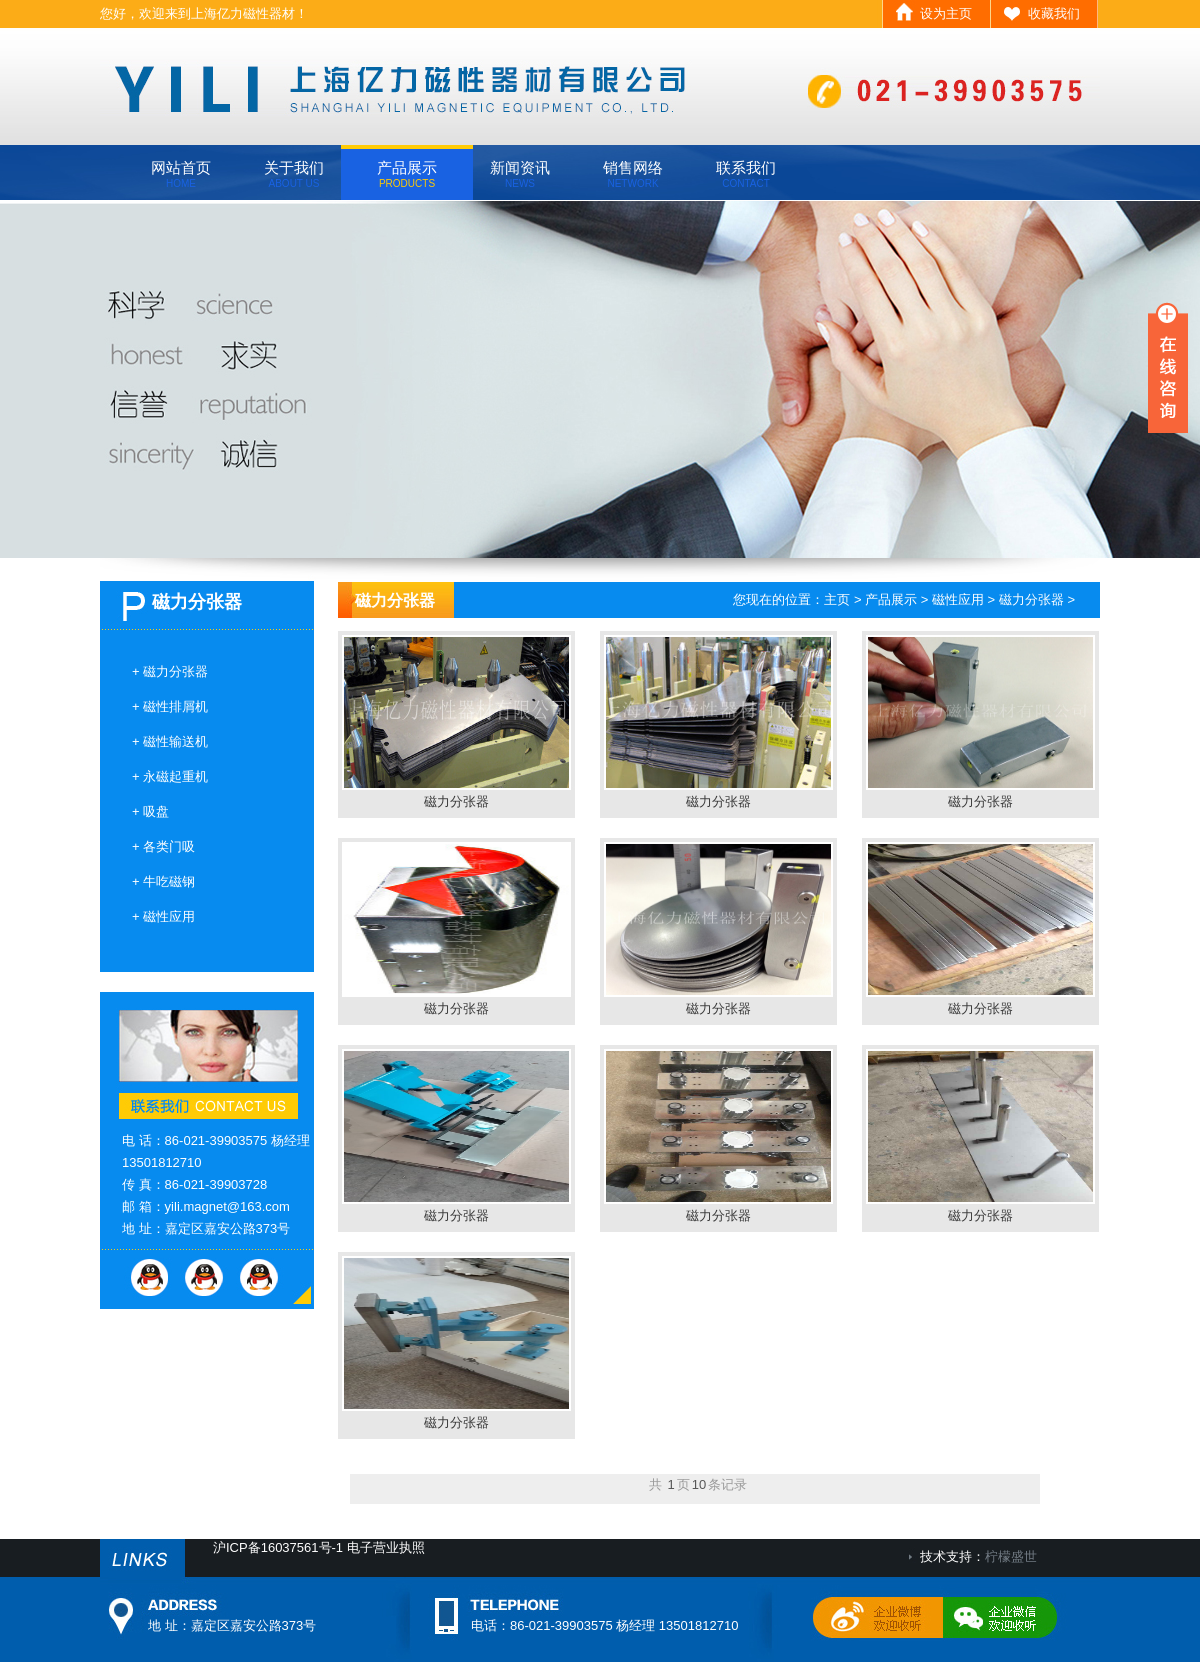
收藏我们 (1054, 13)
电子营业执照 (386, 1547)
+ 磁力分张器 (170, 671)
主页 (837, 599)
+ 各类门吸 (163, 846)
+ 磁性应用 (163, 916)
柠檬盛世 (1011, 1556)
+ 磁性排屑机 (170, 706)
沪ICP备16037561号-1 (278, 1547)
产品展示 (407, 174)
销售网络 (633, 174)
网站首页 (181, 174)
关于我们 (294, 174)
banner (600, 379)
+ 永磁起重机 (170, 776)
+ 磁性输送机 (170, 741)
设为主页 (946, 13)
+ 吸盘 (150, 811)
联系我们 (746, 174)
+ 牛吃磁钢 (163, 881)
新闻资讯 (520, 174)
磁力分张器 (1031, 599)
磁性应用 (958, 599)
